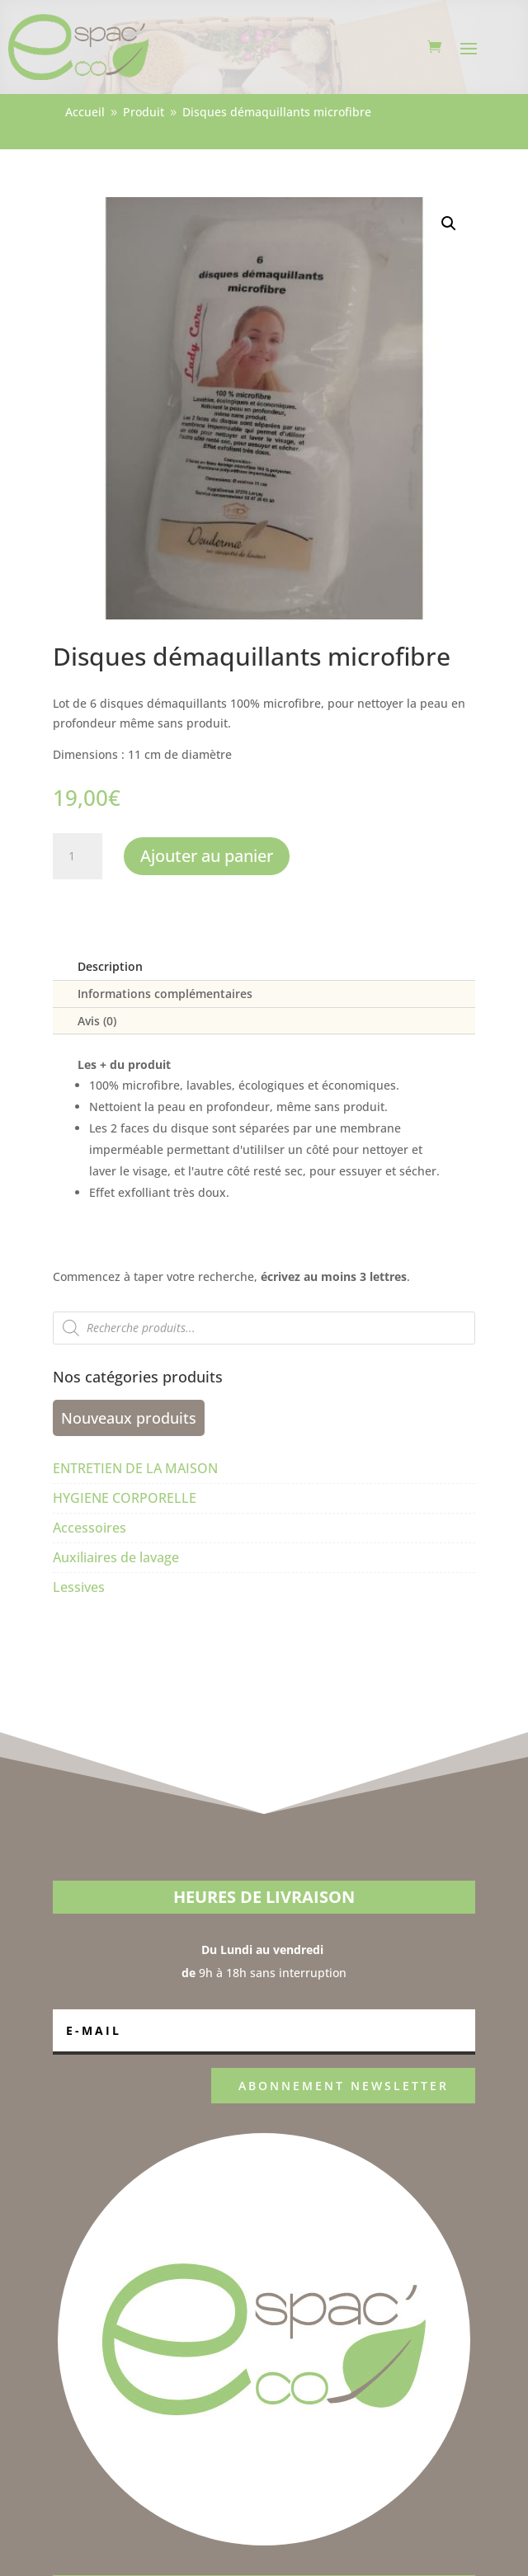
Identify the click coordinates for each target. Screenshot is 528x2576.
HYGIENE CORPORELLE (124, 1498)
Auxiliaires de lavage (116, 1557)
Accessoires (89, 1528)
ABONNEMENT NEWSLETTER (343, 2085)
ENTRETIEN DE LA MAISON (135, 1468)
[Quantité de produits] (77, 856)
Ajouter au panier (206, 856)
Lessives (79, 1587)
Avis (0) (97, 1021)
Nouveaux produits (128, 1418)
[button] (449, 223)
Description (110, 966)
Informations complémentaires (165, 993)
